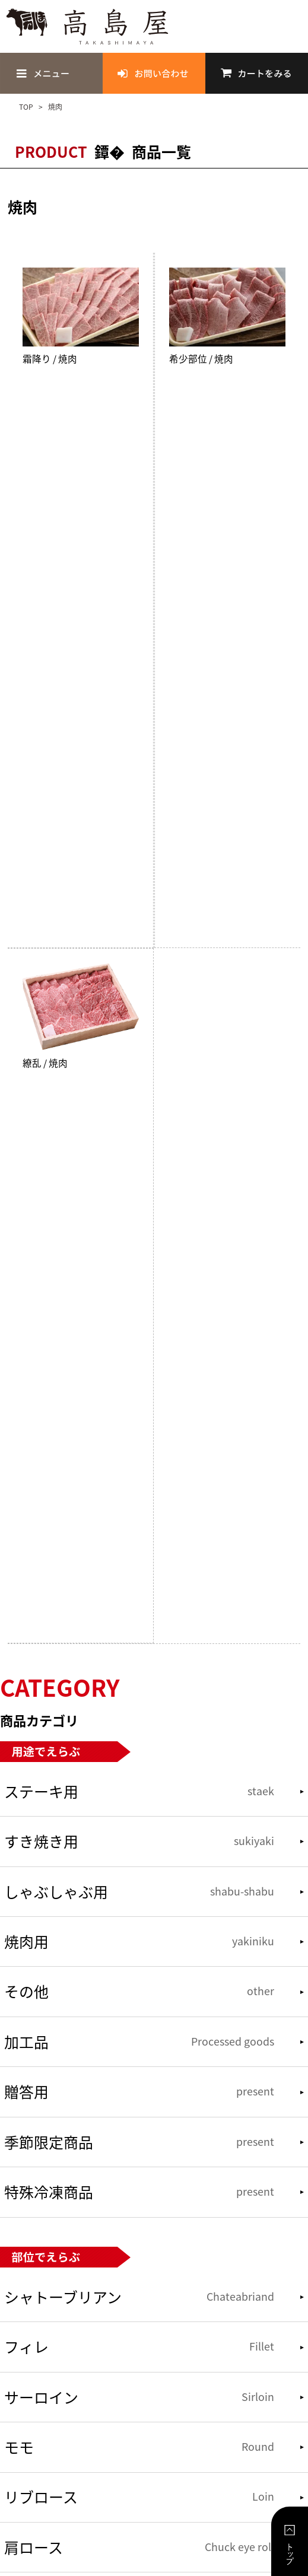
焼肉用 (139, 1941)
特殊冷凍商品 (139, 2192)
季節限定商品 (139, 2142)
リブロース (139, 2497)
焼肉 (54, 106)
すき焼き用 (139, 1841)
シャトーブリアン (139, 2297)
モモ (139, 2447)
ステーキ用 (139, 1791)
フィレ (139, 2346)
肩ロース (139, 2547)
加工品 (139, 2042)
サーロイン (139, 2397)
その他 (139, 1991)
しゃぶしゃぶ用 (139, 1891)
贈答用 (139, 2091)
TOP (27, 106)
